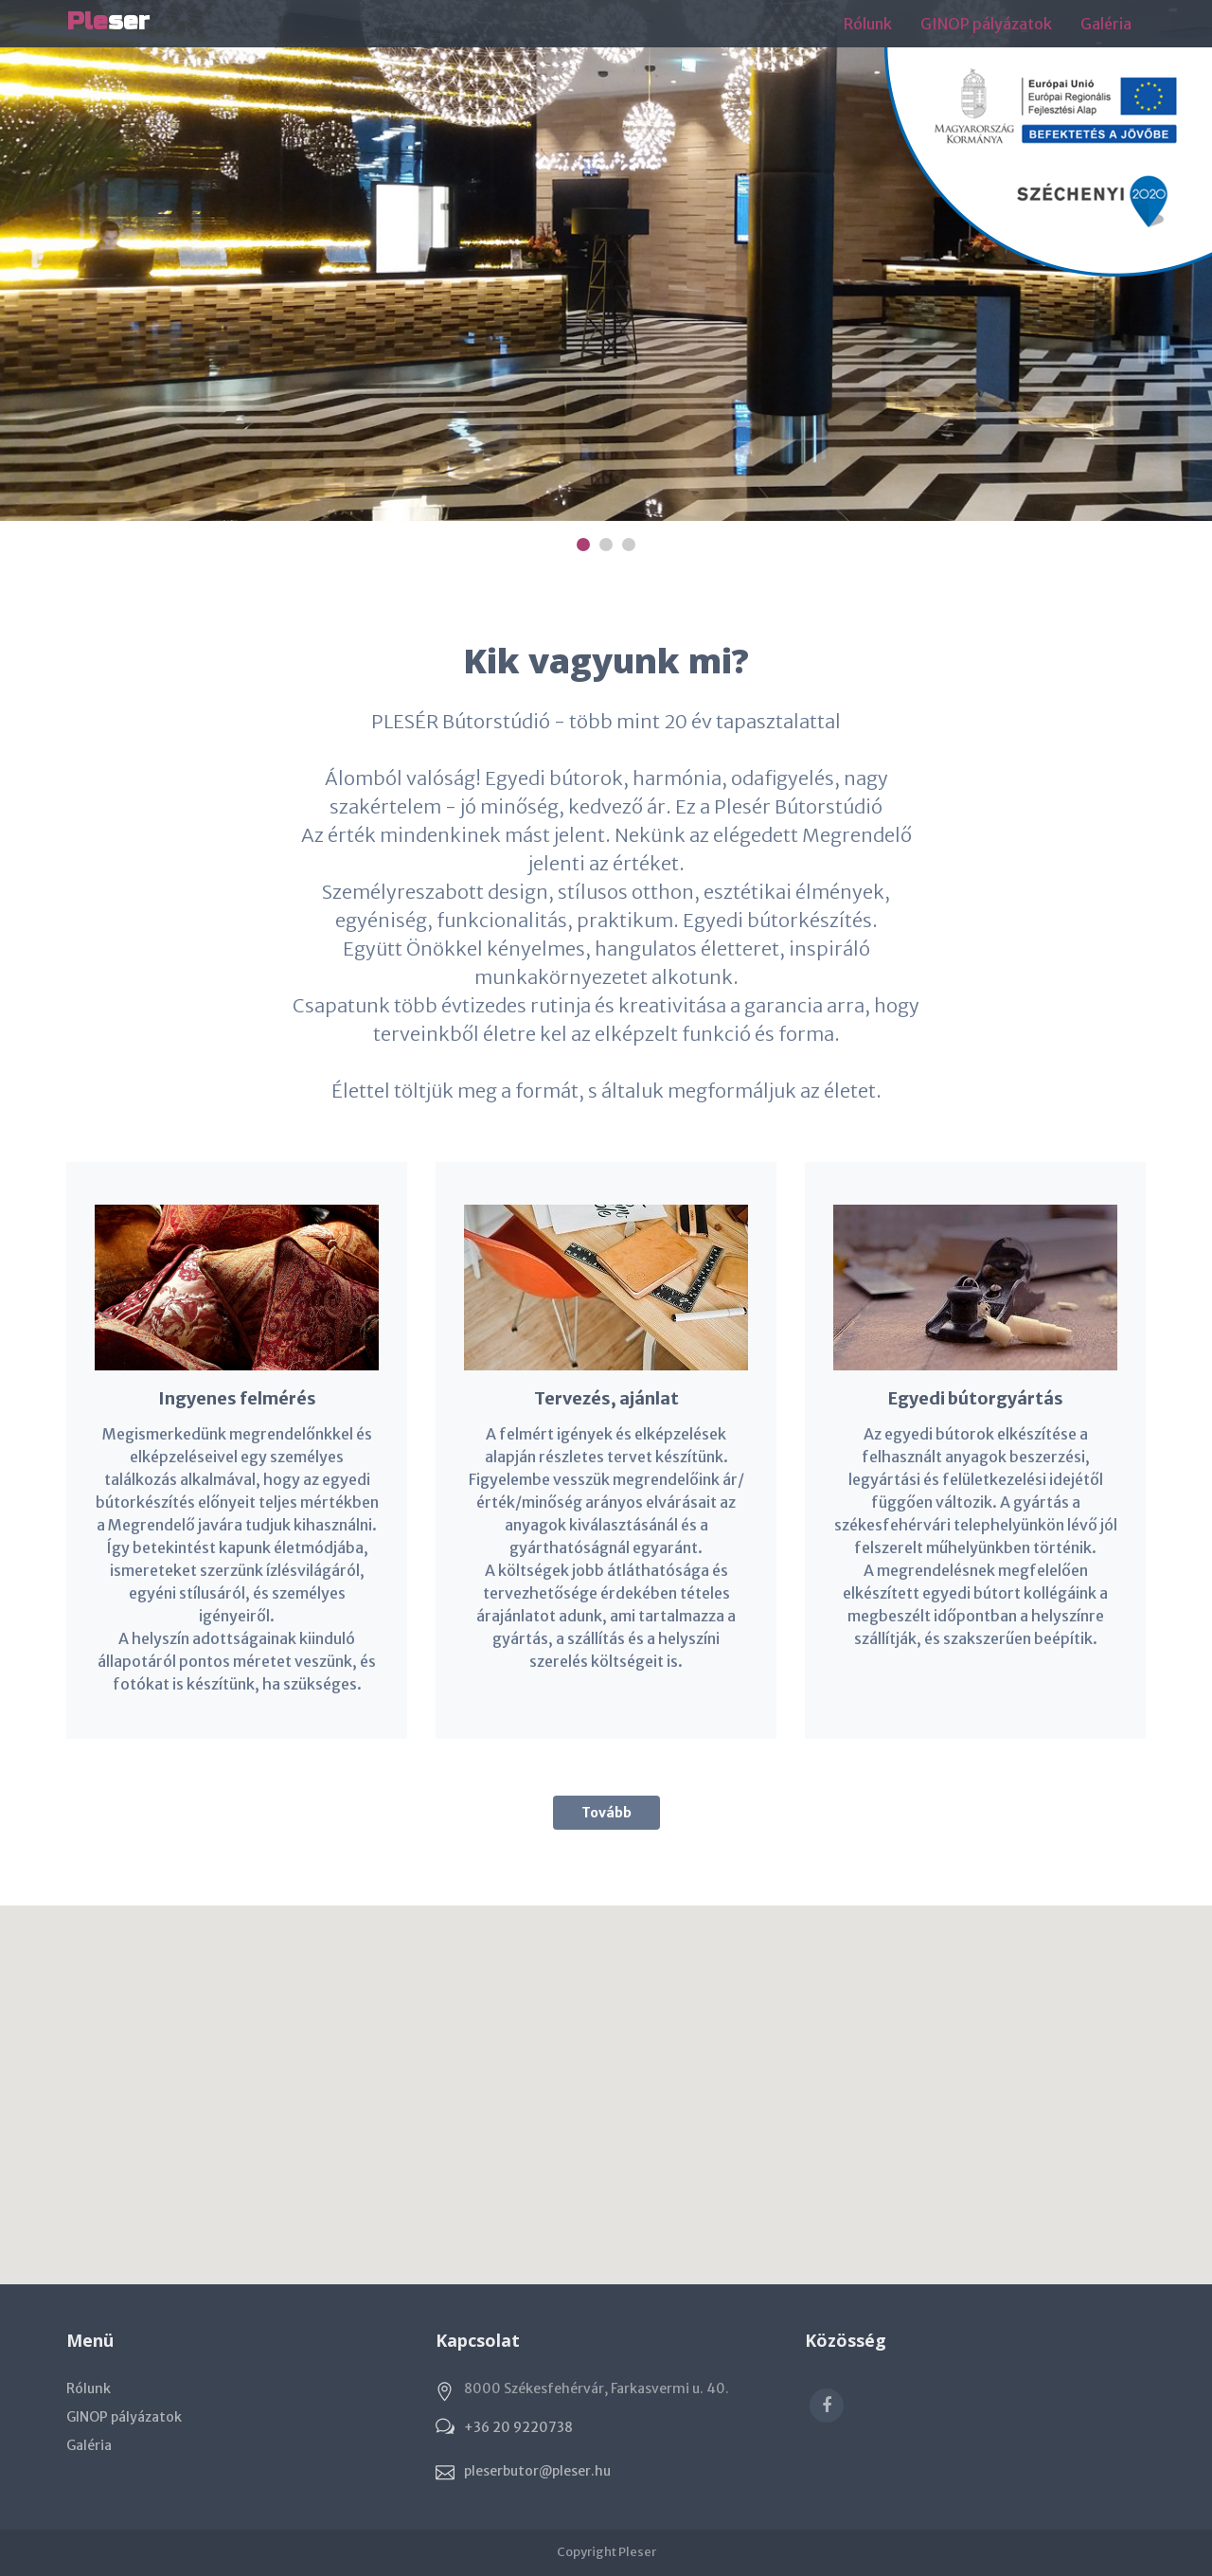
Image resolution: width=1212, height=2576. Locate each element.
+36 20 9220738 (518, 2427)
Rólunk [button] (868, 23)
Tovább (606, 1812)
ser (108, 21)
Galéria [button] (1106, 23)
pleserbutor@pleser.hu (537, 2470)
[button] (606, 2077)
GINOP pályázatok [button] (986, 23)
